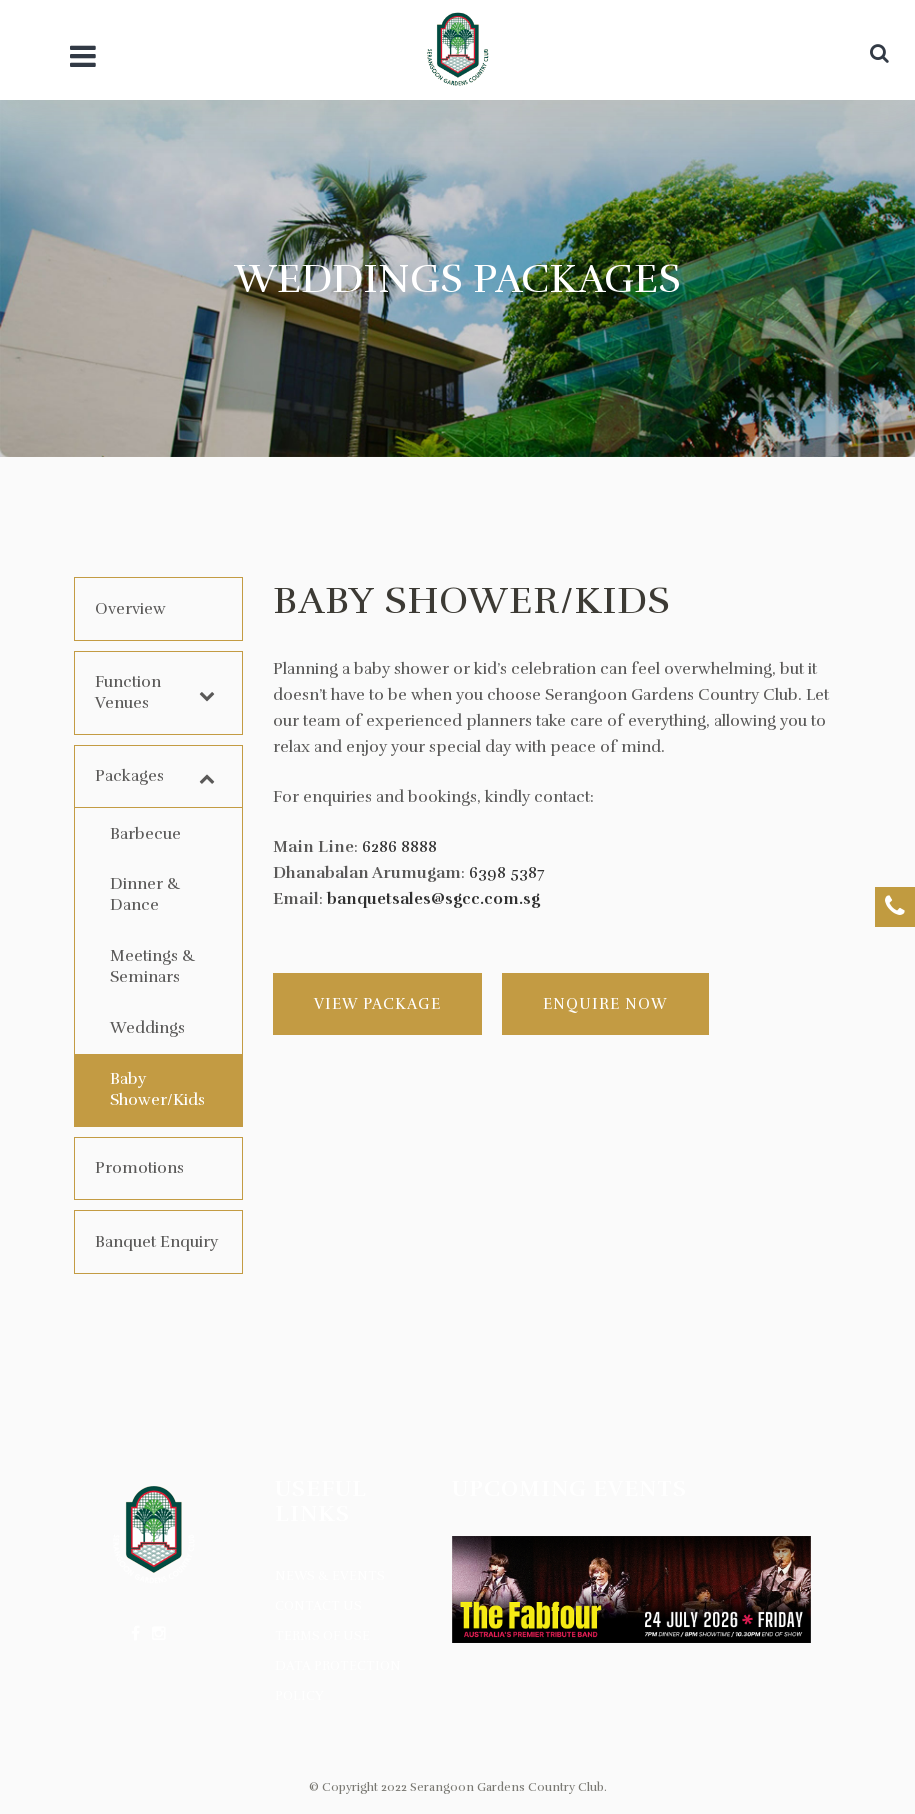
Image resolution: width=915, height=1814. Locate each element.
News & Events (330, 1576)
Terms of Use (322, 1636)
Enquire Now (605, 1004)
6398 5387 (507, 873)
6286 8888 (399, 847)
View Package (377, 1004)
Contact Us (318, 1606)
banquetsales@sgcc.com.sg (433, 899)
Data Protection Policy (338, 1681)
